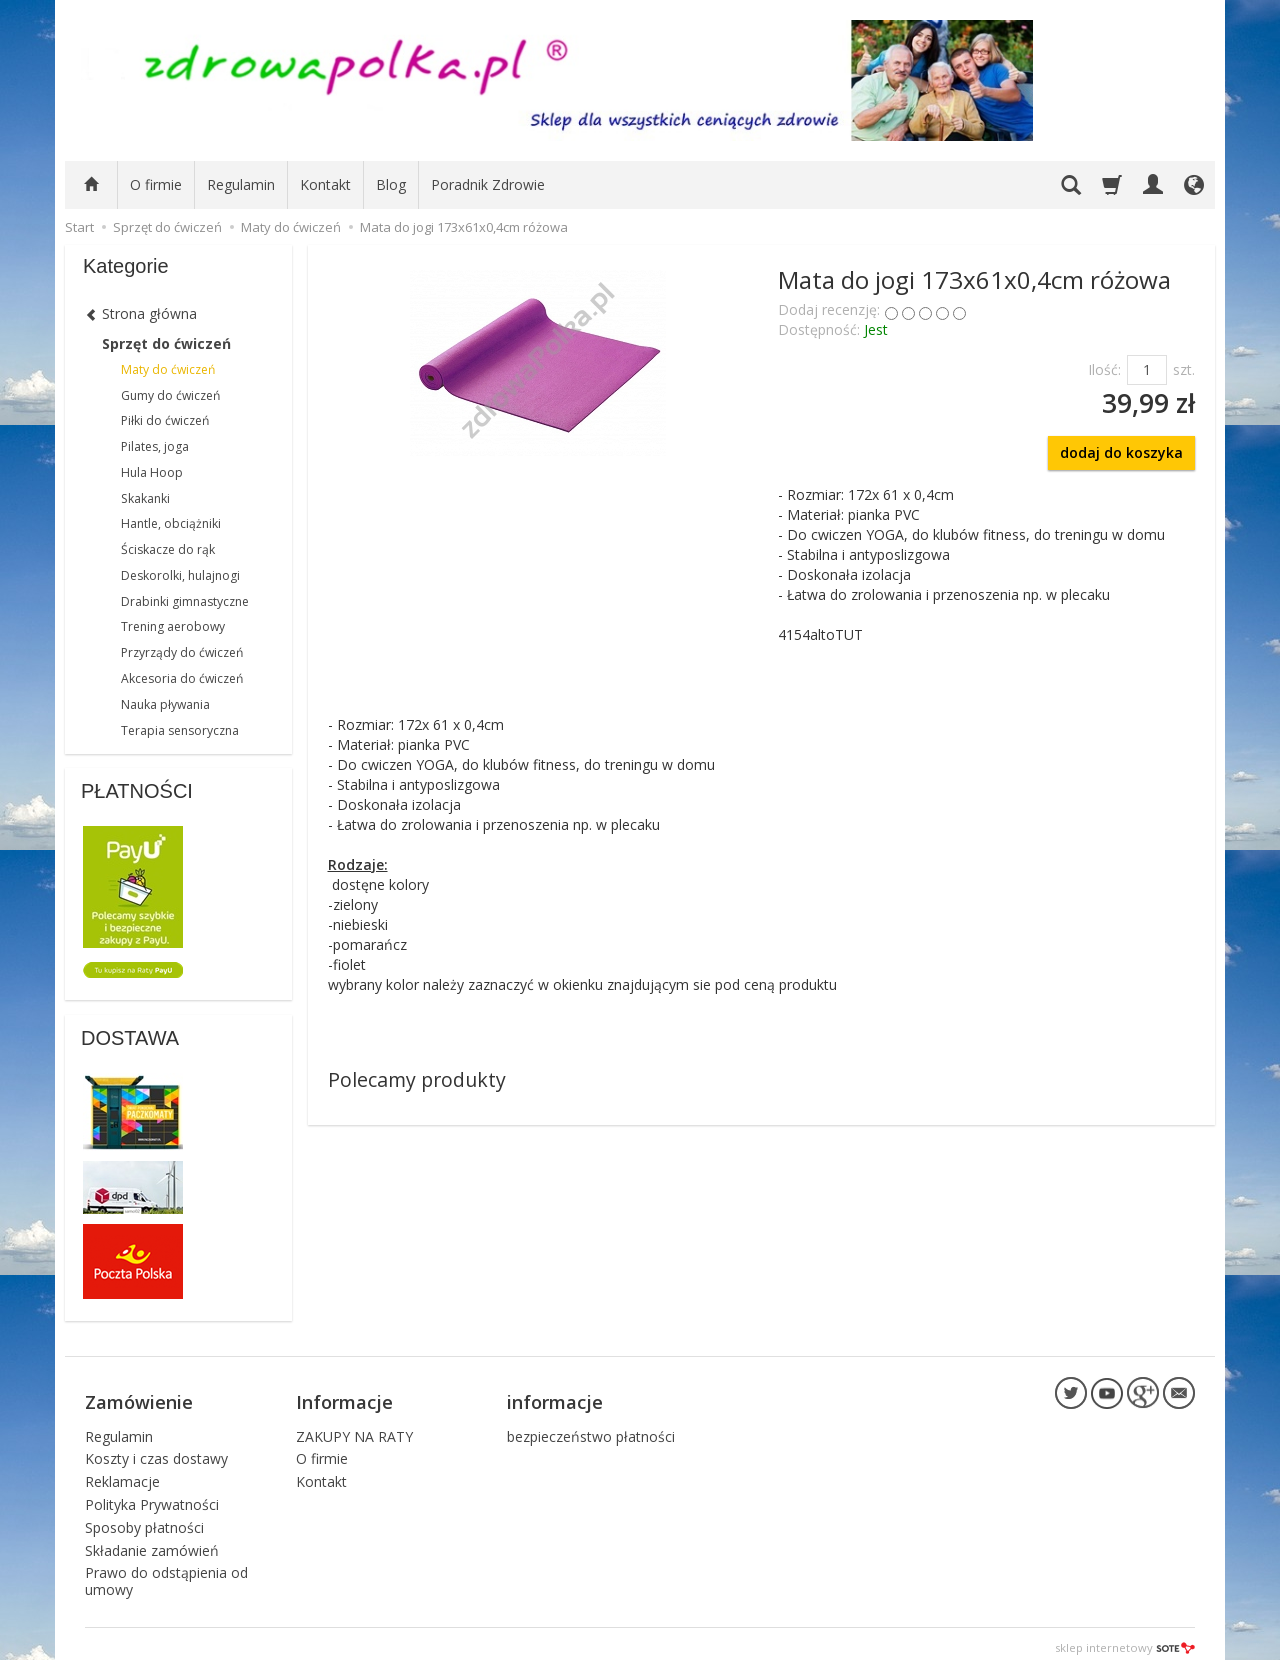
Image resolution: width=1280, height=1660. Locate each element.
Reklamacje (122, 1473)
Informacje (344, 1397)
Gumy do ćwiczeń (170, 395)
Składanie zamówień (152, 1541)
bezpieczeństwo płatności (591, 1427)
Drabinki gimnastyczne (185, 601)
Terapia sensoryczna (180, 730)
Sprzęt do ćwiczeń (166, 343)
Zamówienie (139, 1397)
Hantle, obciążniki (171, 523)
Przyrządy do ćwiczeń (182, 652)
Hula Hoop (152, 472)
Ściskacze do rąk (168, 549)
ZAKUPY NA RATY (354, 1427)
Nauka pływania (165, 704)
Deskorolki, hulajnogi (180, 575)
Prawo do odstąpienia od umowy (166, 1573)
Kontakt (325, 184)
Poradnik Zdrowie (488, 184)
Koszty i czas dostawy (156, 1450)
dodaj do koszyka (1121, 452)
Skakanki (145, 498)
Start (79, 227)
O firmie (156, 184)
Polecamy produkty (417, 1079)
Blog (391, 184)
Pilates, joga (155, 446)
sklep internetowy (1125, 1639)
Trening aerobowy (173, 626)
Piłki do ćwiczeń (165, 420)
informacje (555, 1397)
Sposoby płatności (144, 1519)
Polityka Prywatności (152, 1496)
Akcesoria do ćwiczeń (182, 678)
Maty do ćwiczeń (168, 369)
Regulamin (241, 184)
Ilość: (1104, 369)
